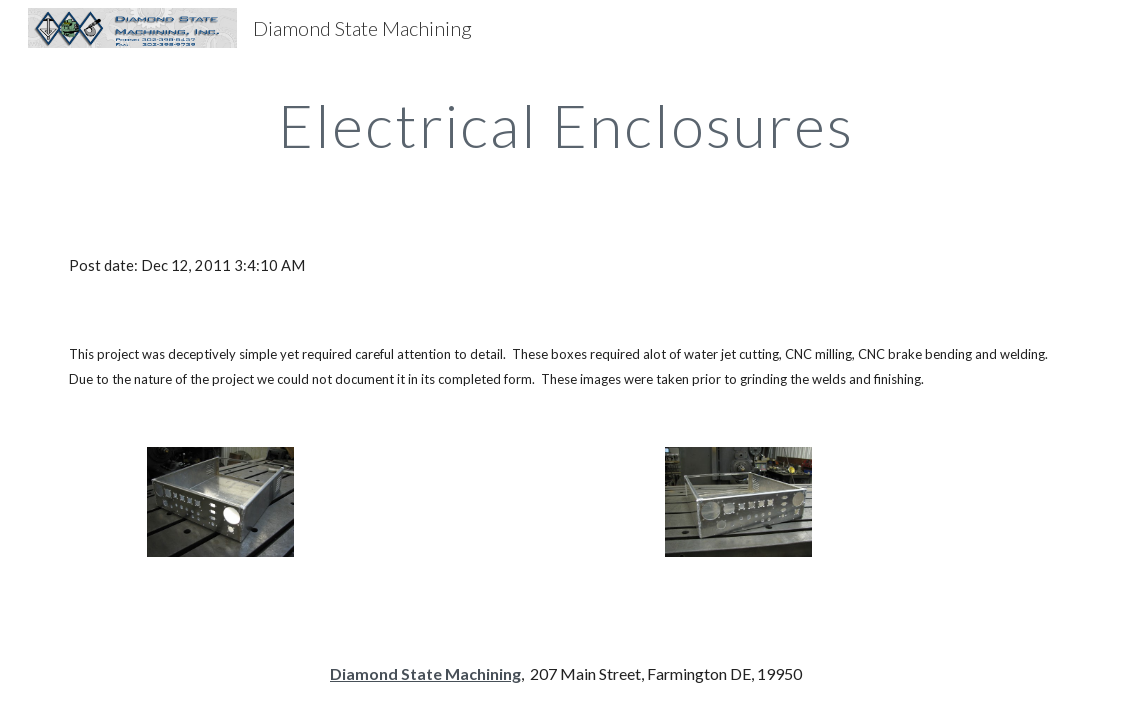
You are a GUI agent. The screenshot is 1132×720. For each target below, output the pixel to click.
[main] (566, 125)
